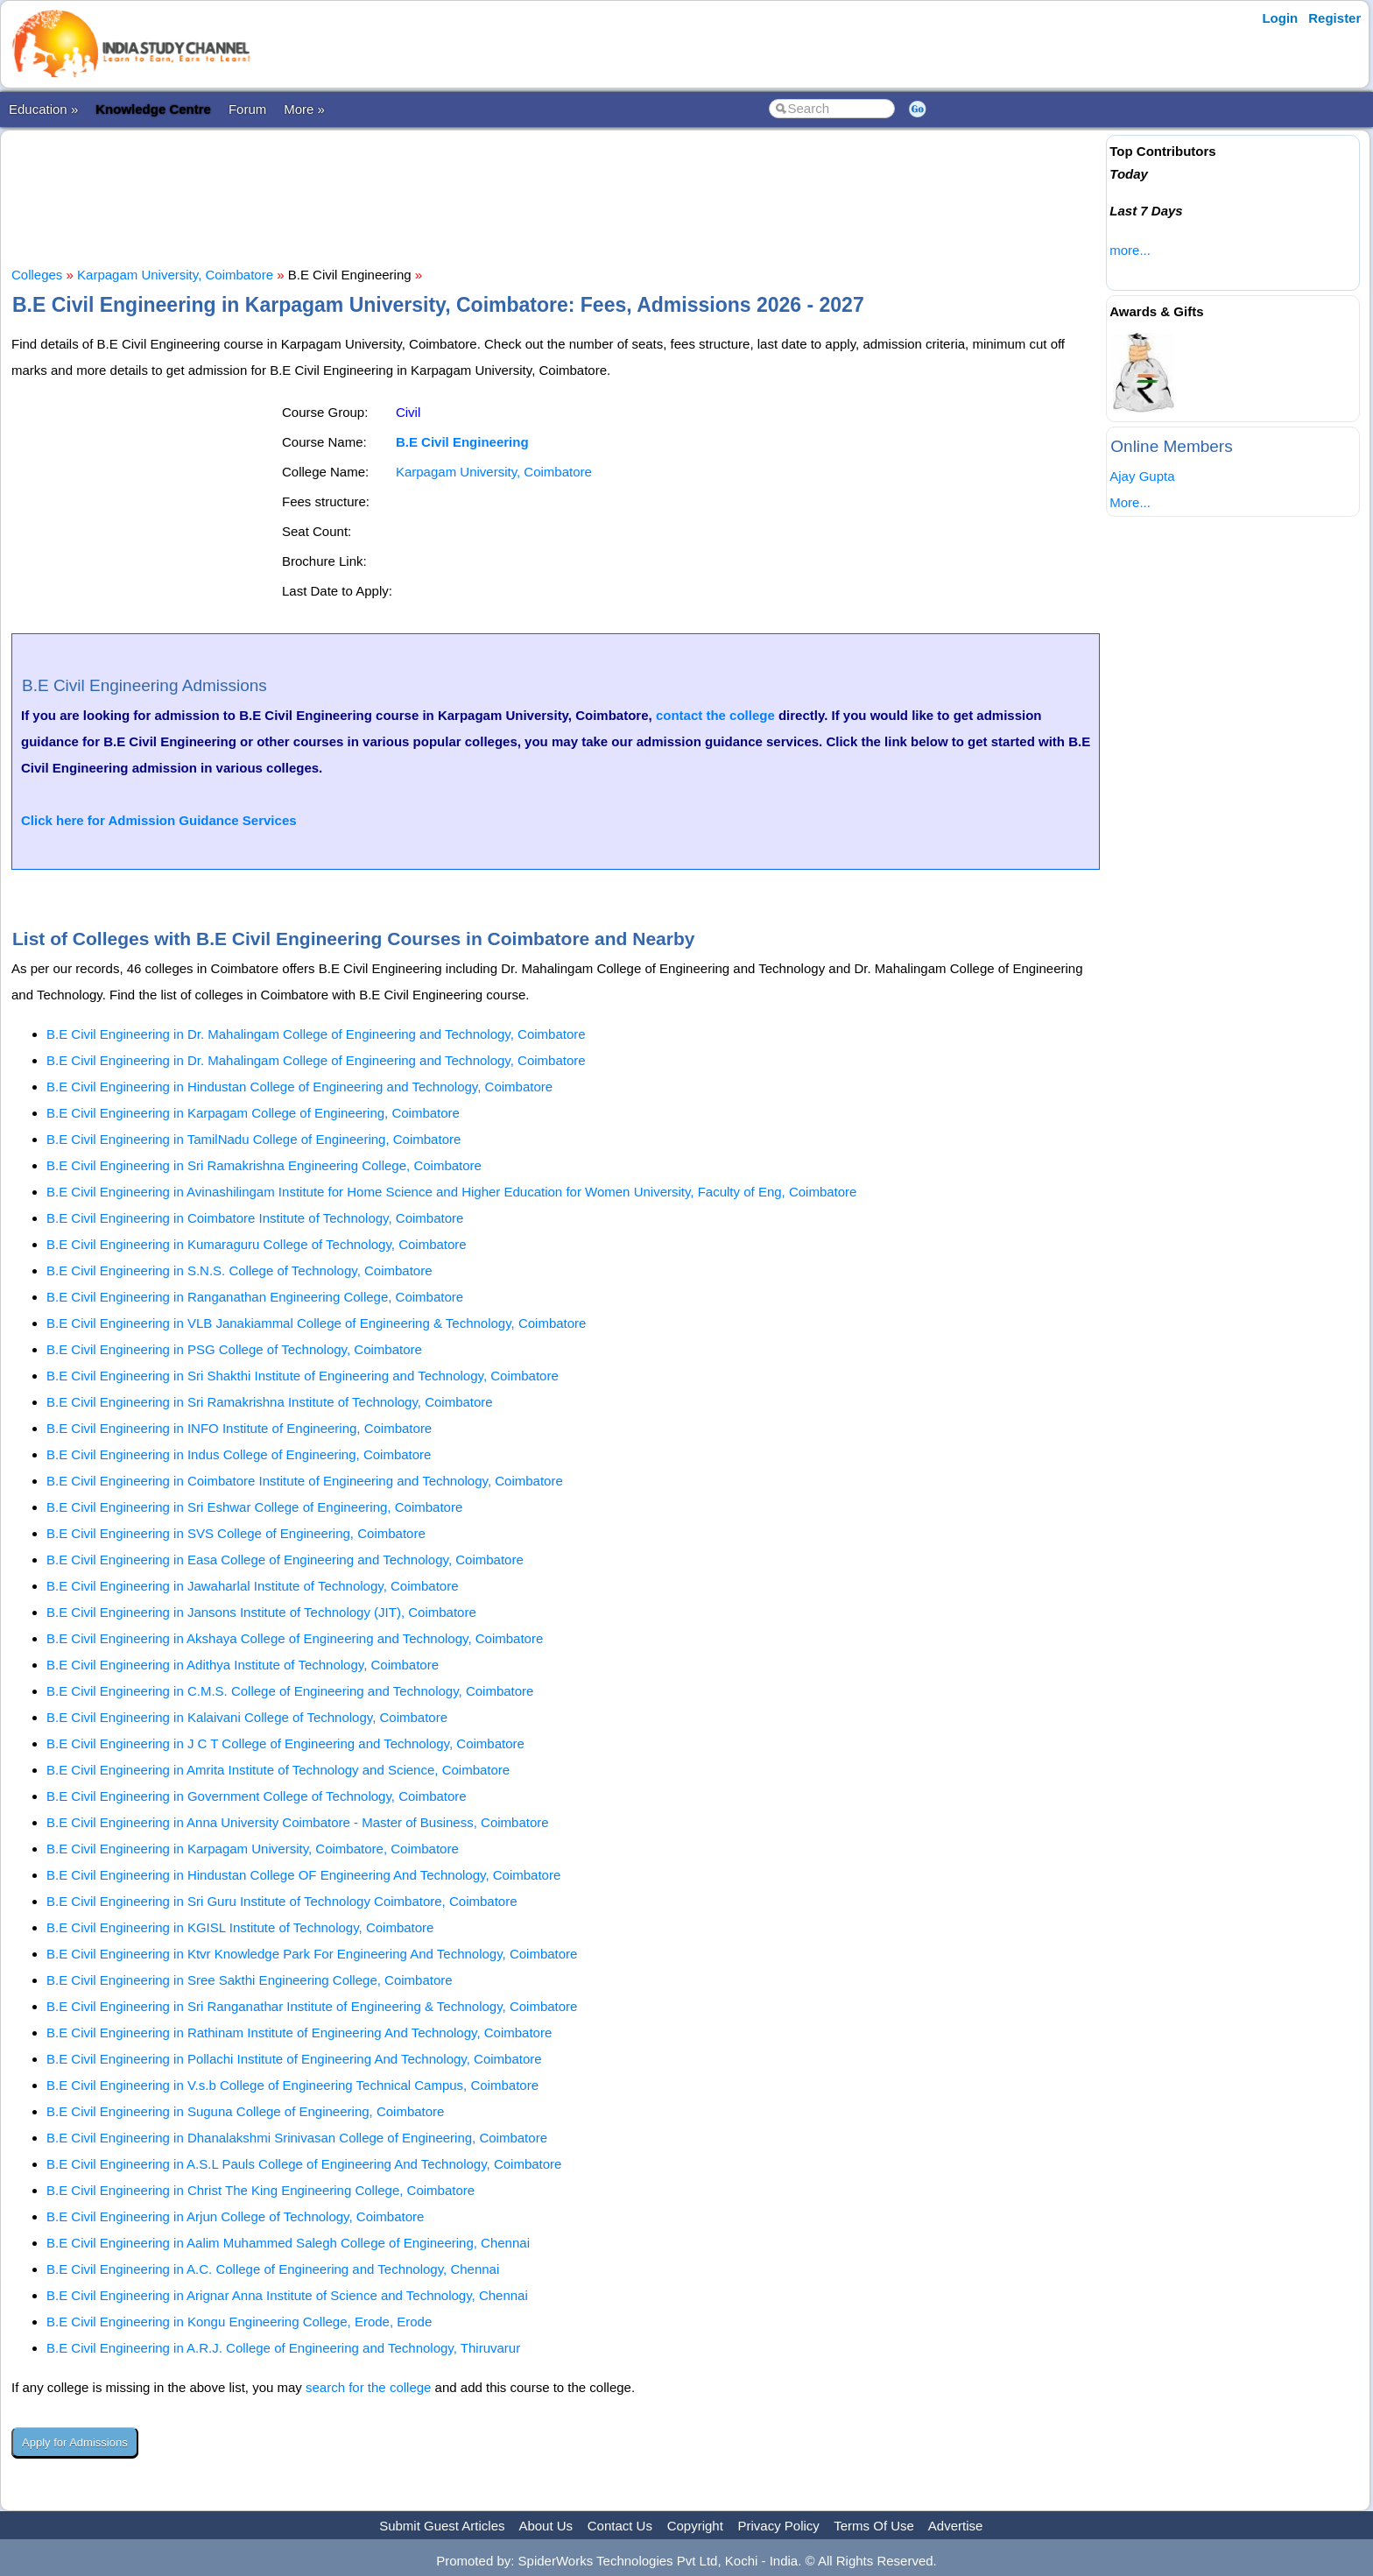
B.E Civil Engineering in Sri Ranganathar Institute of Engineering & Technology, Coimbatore (311, 2006)
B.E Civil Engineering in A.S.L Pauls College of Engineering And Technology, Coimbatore (303, 2163)
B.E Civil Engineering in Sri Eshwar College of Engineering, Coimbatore (254, 1507)
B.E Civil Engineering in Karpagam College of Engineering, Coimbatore (253, 1112)
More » (304, 109)
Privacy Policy (779, 2525)
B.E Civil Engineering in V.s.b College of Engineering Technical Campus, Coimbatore (292, 2085)
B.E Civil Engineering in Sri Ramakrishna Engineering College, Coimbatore (264, 1165)
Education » (43, 109)
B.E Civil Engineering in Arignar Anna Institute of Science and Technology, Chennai (287, 2295)
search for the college (368, 2387)
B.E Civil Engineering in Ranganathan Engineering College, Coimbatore (254, 1296)
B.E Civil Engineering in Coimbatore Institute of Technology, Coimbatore (254, 1217)
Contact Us (620, 2525)
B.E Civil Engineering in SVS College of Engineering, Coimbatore (236, 1533)
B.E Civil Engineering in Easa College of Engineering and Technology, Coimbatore (285, 1559)
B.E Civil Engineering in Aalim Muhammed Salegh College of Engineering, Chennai (288, 2242)
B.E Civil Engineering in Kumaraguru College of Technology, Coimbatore (256, 1244)
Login (1280, 18)
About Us (545, 2525)
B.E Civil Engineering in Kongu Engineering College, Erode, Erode (239, 2321)
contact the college (715, 715)
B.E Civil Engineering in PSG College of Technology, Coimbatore (234, 1349)
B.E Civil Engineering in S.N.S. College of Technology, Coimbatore (239, 1270)
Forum (247, 109)
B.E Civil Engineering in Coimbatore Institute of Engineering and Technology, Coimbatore (304, 1480)
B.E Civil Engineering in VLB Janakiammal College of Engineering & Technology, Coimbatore (316, 1323)
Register (1334, 18)
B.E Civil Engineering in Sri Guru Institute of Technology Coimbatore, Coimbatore (282, 1901)
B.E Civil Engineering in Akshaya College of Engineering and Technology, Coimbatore (294, 1638)
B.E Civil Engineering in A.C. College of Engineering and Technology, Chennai (272, 2269)
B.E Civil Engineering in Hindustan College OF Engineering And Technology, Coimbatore (303, 1874)
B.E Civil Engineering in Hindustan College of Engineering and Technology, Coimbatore (299, 1086)
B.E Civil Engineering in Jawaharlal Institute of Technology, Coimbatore (252, 1585)
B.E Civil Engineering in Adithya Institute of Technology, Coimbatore (242, 1664)
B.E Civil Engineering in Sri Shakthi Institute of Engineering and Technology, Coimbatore (302, 1375)
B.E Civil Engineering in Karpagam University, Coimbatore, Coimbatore (252, 1848)
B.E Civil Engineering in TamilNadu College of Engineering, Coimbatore (253, 1139)
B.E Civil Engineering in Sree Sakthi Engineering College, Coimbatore (249, 1980)
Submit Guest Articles (441, 2525)
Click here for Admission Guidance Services (159, 820)
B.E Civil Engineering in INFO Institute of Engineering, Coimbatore (239, 1428)
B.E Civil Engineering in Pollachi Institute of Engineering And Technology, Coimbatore (294, 2058)
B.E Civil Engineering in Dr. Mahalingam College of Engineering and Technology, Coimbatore (316, 1034)
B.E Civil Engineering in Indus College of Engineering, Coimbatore (238, 1454)
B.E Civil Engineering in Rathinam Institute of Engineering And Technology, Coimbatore (299, 2032)
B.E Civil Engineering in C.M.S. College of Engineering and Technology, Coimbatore (289, 1690)
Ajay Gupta (1141, 476)
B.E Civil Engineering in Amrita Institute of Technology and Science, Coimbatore (278, 1769)
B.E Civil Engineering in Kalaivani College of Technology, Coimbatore (246, 1717)
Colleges (36, 274)
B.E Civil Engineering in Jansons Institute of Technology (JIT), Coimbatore (261, 1612)
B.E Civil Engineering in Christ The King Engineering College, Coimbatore (260, 2190)
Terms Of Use (874, 2525)
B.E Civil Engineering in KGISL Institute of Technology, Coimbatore (239, 1927)
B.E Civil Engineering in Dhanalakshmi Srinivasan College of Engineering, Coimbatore (296, 2137)
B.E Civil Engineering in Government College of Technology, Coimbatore (256, 1796)
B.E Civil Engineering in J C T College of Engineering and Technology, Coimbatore (285, 1743)
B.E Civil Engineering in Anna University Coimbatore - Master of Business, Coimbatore (297, 1822)
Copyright (695, 2525)
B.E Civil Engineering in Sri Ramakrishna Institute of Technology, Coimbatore (269, 1401)
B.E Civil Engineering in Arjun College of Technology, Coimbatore (235, 2216)
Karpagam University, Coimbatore (175, 274)
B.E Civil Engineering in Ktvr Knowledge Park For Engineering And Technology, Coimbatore (311, 1953)
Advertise (955, 2525)
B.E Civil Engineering (462, 441)
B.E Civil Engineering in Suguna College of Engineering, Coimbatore (245, 2111)
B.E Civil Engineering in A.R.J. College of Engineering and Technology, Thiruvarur (283, 2347)
